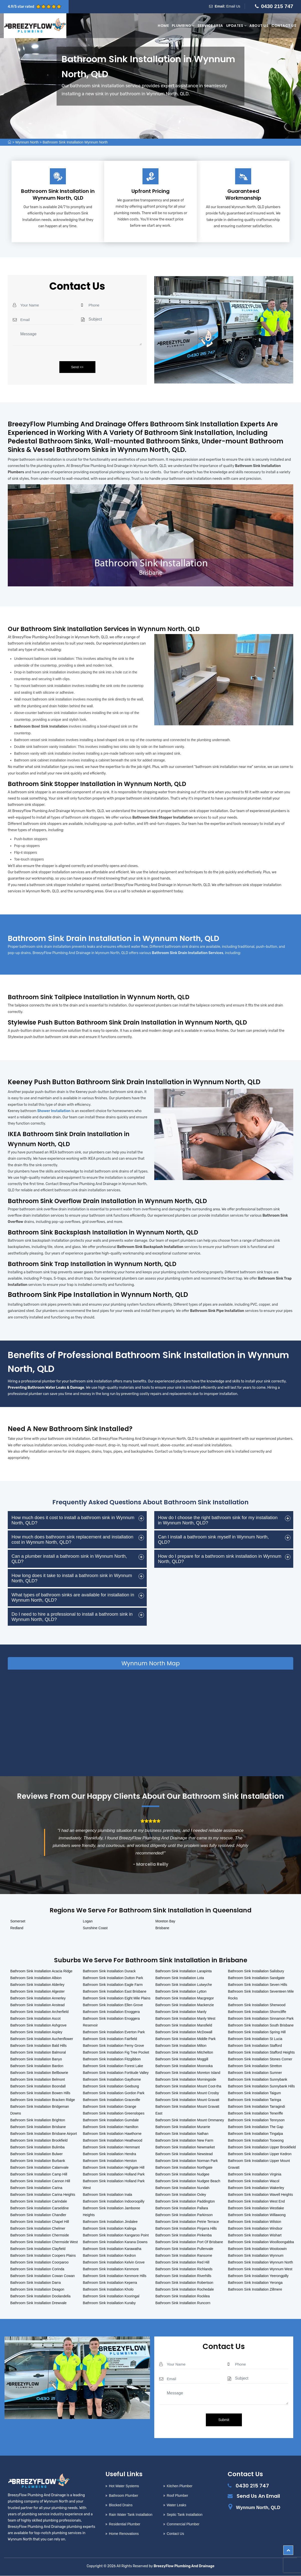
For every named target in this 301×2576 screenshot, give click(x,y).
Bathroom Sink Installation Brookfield (39, 2141)
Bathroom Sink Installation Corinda (37, 2269)
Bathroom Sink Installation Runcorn (183, 2303)
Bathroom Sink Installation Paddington (185, 2202)
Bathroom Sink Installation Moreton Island (188, 2073)
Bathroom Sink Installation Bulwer (36, 2154)
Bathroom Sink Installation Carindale (38, 2202)
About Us (258, 25)
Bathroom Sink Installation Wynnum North (75, 142)
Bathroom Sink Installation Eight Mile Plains (116, 1998)
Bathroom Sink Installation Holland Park (114, 2174)
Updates (236, 25)
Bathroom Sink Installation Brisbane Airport (43, 2134)
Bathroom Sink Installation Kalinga (109, 2229)
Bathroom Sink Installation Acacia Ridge (41, 1971)
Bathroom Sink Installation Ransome (184, 2256)
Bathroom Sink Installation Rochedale (185, 2290)
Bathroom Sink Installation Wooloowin (257, 2249)
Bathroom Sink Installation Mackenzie (185, 2005)
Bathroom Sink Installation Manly (181, 2012)
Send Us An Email (258, 2496)
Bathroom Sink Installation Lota (180, 1978)
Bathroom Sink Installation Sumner (255, 2073)
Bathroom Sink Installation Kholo (108, 2290)
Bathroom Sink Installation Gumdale (111, 2120)
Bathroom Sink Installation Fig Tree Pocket (116, 2053)
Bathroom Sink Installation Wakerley (256, 2188)
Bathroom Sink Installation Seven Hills (257, 1985)
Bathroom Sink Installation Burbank (37, 2161)
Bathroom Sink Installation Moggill (182, 2059)
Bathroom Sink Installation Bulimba (37, 2147)
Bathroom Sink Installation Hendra (109, 2154)
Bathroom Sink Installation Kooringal (111, 2296)
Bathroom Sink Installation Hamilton (110, 2127)
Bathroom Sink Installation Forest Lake (113, 2066)
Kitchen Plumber (180, 2486)
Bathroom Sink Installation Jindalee (110, 2222)
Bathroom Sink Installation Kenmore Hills (114, 2276)
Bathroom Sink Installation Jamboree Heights (111, 2211)
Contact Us (283, 25)
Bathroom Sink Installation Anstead (37, 2005)
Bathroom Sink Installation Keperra (110, 2283)
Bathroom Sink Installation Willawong (256, 2215)
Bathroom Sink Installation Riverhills (183, 2276)
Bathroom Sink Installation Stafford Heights (261, 2053)
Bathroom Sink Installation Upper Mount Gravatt (259, 2164)
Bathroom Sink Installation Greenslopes (113, 2114)
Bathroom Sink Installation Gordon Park (113, 2093)
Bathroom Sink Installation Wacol (253, 2181)
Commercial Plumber (183, 2524)
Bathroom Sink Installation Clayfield (37, 2249)
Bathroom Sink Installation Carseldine (39, 2208)
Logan (88, 1921)
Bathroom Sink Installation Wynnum (255, 2256)
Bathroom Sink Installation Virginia (254, 2174)
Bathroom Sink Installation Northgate (184, 2168)
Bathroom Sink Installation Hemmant (111, 2147)
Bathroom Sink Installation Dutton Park (113, 1978)
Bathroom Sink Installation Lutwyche (184, 1985)
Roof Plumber (177, 2496)
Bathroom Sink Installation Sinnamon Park (260, 2019)
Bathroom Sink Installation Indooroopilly (113, 2202)
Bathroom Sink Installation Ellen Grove (113, 2005)
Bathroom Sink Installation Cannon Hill (40, 2181)
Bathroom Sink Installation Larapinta (184, 1971)
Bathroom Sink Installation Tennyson (256, 2120)
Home (163, 25)
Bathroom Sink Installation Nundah (183, 2188)
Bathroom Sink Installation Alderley (37, 1985)
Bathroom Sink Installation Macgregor (185, 1998)
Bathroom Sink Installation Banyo (36, 2059)
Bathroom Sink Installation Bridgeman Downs (39, 2110)
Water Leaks (176, 2505)
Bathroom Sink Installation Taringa (254, 2100)
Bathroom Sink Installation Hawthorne (112, 2134)
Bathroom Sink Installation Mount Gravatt (187, 2100)
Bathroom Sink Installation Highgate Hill (113, 2168)
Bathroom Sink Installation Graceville (111, 2100)
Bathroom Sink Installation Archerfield (39, 2012)
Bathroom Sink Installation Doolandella (40, 2296)
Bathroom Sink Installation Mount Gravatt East (187, 2110)
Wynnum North (27, 142)
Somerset (17, 1921)
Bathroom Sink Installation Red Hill (183, 2262)
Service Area (210, 25)
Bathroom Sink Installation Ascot (35, 2019)
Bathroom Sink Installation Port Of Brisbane (189, 2242)
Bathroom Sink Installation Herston (110, 2161)
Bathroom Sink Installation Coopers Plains (43, 2256)
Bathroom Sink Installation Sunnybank (257, 2080)
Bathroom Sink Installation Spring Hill (256, 2032)
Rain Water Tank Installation (131, 2515)
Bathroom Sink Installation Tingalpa (255, 2134)
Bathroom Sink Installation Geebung (111, 2086)
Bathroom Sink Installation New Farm (184, 2141)
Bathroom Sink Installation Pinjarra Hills (186, 2229)
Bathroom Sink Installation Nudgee (183, 2174)
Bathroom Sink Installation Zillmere (255, 2290)
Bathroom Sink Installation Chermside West (44, 2242)
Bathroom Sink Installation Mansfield (184, 2025)
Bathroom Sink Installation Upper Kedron (259, 2154)
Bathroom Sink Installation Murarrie (183, 2127)
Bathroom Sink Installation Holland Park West (114, 2184)
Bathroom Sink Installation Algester (37, 1992)
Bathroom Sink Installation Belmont (37, 2080)
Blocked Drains (120, 2505)
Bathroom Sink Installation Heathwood (112, 2141)
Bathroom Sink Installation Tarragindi (256, 2107)
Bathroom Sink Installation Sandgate (256, 1978)
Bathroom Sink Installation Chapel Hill (39, 2222)
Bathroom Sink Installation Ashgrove (38, 2025)
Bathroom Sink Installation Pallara (182, 2208)
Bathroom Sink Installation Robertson (184, 2283)
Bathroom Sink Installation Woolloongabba (261, 2242)
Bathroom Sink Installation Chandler (38, 2215)
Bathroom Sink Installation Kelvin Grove (114, 2262)
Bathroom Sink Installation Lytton (181, 1992)
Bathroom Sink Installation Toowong (255, 2141)
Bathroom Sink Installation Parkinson (184, 2215)
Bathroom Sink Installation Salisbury (256, 1971)
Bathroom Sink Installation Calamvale (39, 2168)
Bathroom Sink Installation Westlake (256, 2208)
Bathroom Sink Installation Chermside (39, 2235)
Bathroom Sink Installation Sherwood (256, 2005)
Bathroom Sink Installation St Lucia (255, 2039)
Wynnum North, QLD (258, 2507)
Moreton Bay (165, 1921)
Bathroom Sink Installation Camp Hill (38, 2174)
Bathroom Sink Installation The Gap (255, 2127)
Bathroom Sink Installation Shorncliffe (257, 2012)
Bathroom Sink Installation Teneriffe (255, 2114)
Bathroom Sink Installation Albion (36, 1978)
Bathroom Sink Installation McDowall (184, 2032)
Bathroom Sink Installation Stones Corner (260, 2059)
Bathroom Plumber (123, 2496)
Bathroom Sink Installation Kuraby (109, 2303)
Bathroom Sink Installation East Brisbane (114, 1992)
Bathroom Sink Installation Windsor (255, 2229)
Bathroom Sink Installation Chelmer (37, 2229)
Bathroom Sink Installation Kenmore (111, 2269)
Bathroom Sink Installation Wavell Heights (260, 2195)
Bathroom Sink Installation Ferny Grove (113, 2046)
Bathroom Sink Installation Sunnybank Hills (261, 2086)
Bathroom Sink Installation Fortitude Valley (116, 2073)
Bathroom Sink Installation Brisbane (38, 2127)
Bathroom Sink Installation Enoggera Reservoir (111, 2022)
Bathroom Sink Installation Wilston (254, 2222)
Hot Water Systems (124, 2486)
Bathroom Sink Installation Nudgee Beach (188, 2181)
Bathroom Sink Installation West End (256, 2202)
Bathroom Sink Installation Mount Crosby (187, 2093)
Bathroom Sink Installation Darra (35, 2283)
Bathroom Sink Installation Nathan (182, 2134)
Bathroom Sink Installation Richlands (184, 2269)
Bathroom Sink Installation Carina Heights (42, 2195)
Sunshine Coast (95, 1928)
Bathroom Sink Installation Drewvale (38, 2303)
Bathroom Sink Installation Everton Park (114, 2032)
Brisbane (162, 1928)
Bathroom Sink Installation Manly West (185, 2019)
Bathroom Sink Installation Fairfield (110, 2039)
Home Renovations (124, 2534)
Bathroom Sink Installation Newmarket (185, 2147)
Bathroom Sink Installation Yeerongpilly (258, 2276)
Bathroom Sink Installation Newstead (184, 2154)
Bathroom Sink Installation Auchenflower (41, 2039)
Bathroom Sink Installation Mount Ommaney (190, 2120)
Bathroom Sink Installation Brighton (37, 2120)
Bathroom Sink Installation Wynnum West (260, 2269)
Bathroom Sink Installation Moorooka (184, 2066)
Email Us (233, 6)
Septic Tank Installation (185, 2515)
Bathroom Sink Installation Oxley (181, 2195)
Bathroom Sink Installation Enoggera (111, 2012)
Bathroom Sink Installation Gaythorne (112, 2080)
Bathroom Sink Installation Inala (107, 2195)
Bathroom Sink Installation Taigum (254, 2093)
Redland (16, 1928)
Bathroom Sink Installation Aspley (36, 2032)
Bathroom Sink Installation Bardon (36, 2066)
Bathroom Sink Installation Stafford (255, 2046)
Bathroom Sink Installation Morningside (186, 2080)
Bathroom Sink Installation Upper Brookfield (262, 2147)
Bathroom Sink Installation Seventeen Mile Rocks (261, 1995)
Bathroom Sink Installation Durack (109, 1971)
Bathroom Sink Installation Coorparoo (39, 2262)
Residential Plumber (124, 2524)
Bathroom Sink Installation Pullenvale (184, 2249)
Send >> (77, 367)
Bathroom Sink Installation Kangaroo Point (116, 2235)
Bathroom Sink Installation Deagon (37, 2290)
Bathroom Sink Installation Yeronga (255, 2283)
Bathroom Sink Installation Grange (109, 2107)
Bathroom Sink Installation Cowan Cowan (42, 2276)
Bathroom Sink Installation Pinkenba (184, 2235)
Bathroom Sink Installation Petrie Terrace (187, 2222)
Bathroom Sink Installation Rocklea (183, 2296)
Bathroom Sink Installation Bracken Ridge (42, 2100)
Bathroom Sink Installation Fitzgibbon (112, 2059)
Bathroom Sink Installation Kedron (109, 2256)
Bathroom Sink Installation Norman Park (187, 2161)
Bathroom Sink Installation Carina (36, 2188)
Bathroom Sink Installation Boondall (38, 2086)
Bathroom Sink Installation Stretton (255, 2066)
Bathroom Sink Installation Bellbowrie (39, 2073)
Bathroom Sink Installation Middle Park (186, 2039)
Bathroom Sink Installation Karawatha (112, 2249)
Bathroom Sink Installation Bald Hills (38, 2046)
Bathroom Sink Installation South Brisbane (260, 2025)
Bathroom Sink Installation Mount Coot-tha (188, 2086)
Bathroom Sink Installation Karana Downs (115, 2242)
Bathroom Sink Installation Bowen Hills (40, 2093)
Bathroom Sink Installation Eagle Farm (113, 1985)
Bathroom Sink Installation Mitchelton (184, 2053)
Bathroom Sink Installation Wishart (254, 2235)
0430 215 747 (277, 6)
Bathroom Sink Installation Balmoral (38, 2053)
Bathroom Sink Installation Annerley (38, 1998)
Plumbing (183, 25)
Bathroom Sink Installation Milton (181, 2046)
